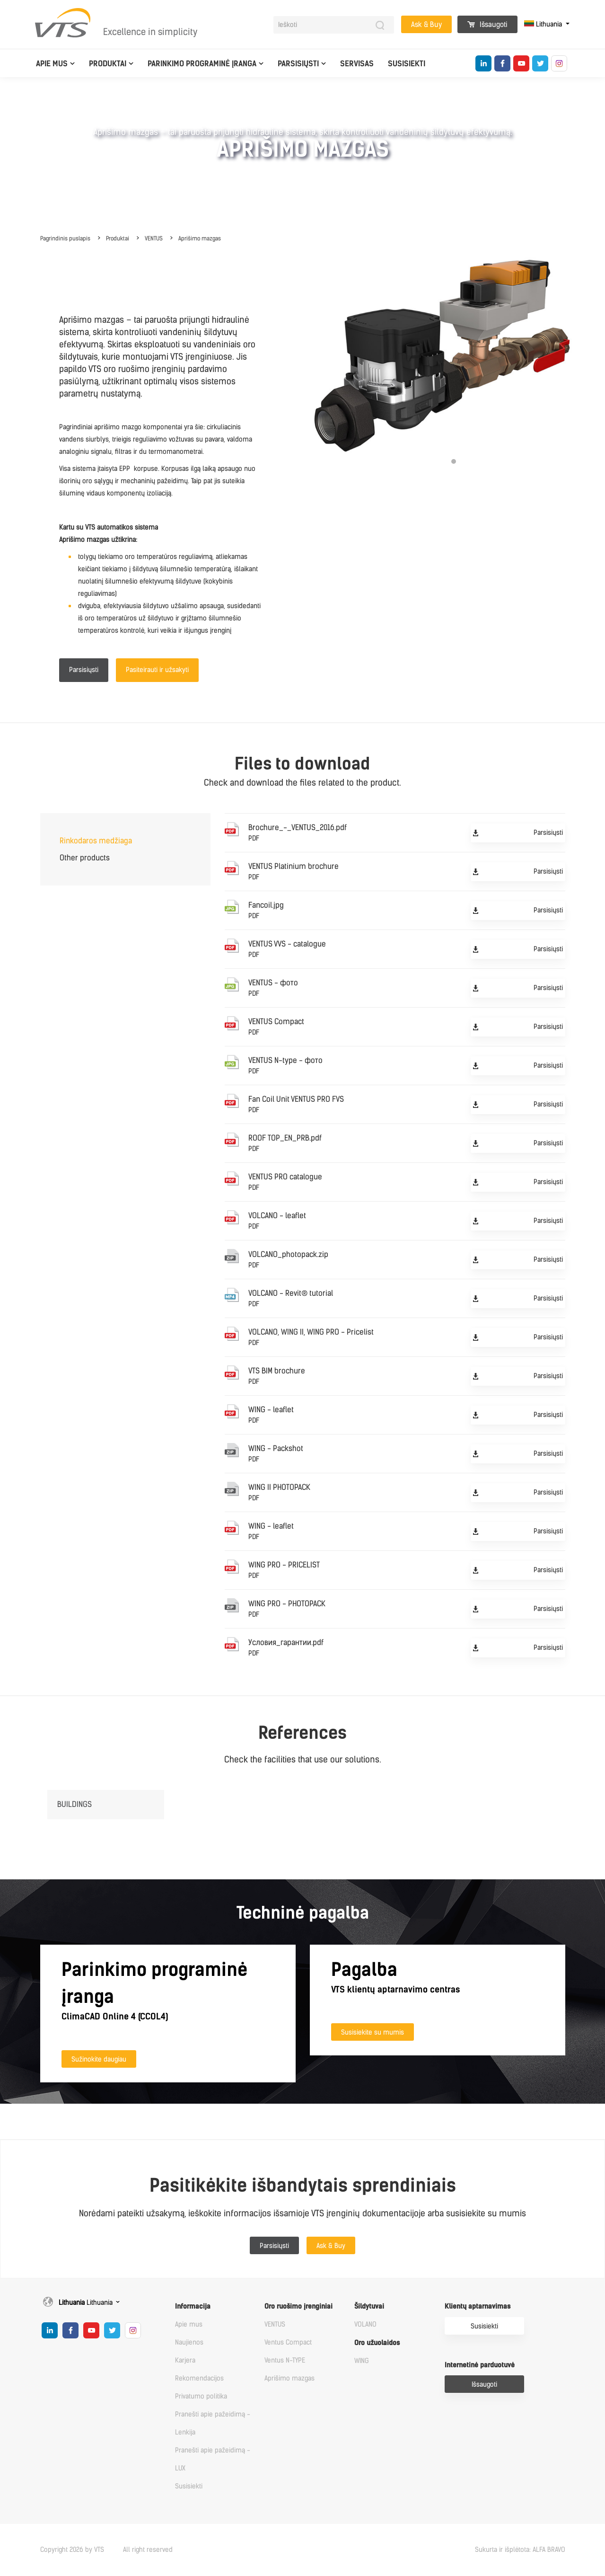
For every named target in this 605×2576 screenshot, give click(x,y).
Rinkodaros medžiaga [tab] (96, 840)
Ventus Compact (288, 2342)
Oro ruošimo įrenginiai (298, 2306)
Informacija (192, 2306)
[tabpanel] (454, 355)
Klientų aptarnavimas (477, 2306)
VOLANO (365, 2324)
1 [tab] (453, 461)
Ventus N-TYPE (284, 2360)
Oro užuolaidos (377, 2343)
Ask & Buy (426, 24)
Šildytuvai (369, 2306)
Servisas (357, 63)
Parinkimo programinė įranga (202, 63)
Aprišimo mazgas (199, 238)
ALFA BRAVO (549, 2550)
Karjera (185, 2360)
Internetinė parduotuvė (480, 2365)
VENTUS (154, 238)
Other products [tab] (85, 857)
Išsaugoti (487, 24)
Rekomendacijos (199, 2378)
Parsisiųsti (298, 63)
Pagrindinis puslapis (65, 238)
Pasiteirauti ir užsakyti (157, 670)
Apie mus (52, 63)
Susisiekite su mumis (372, 2032)
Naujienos (189, 2342)
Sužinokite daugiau (98, 2059)
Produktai (107, 63)
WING (361, 2361)
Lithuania (544, 24)
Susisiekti (406, 63)
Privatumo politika (201, 2396)
